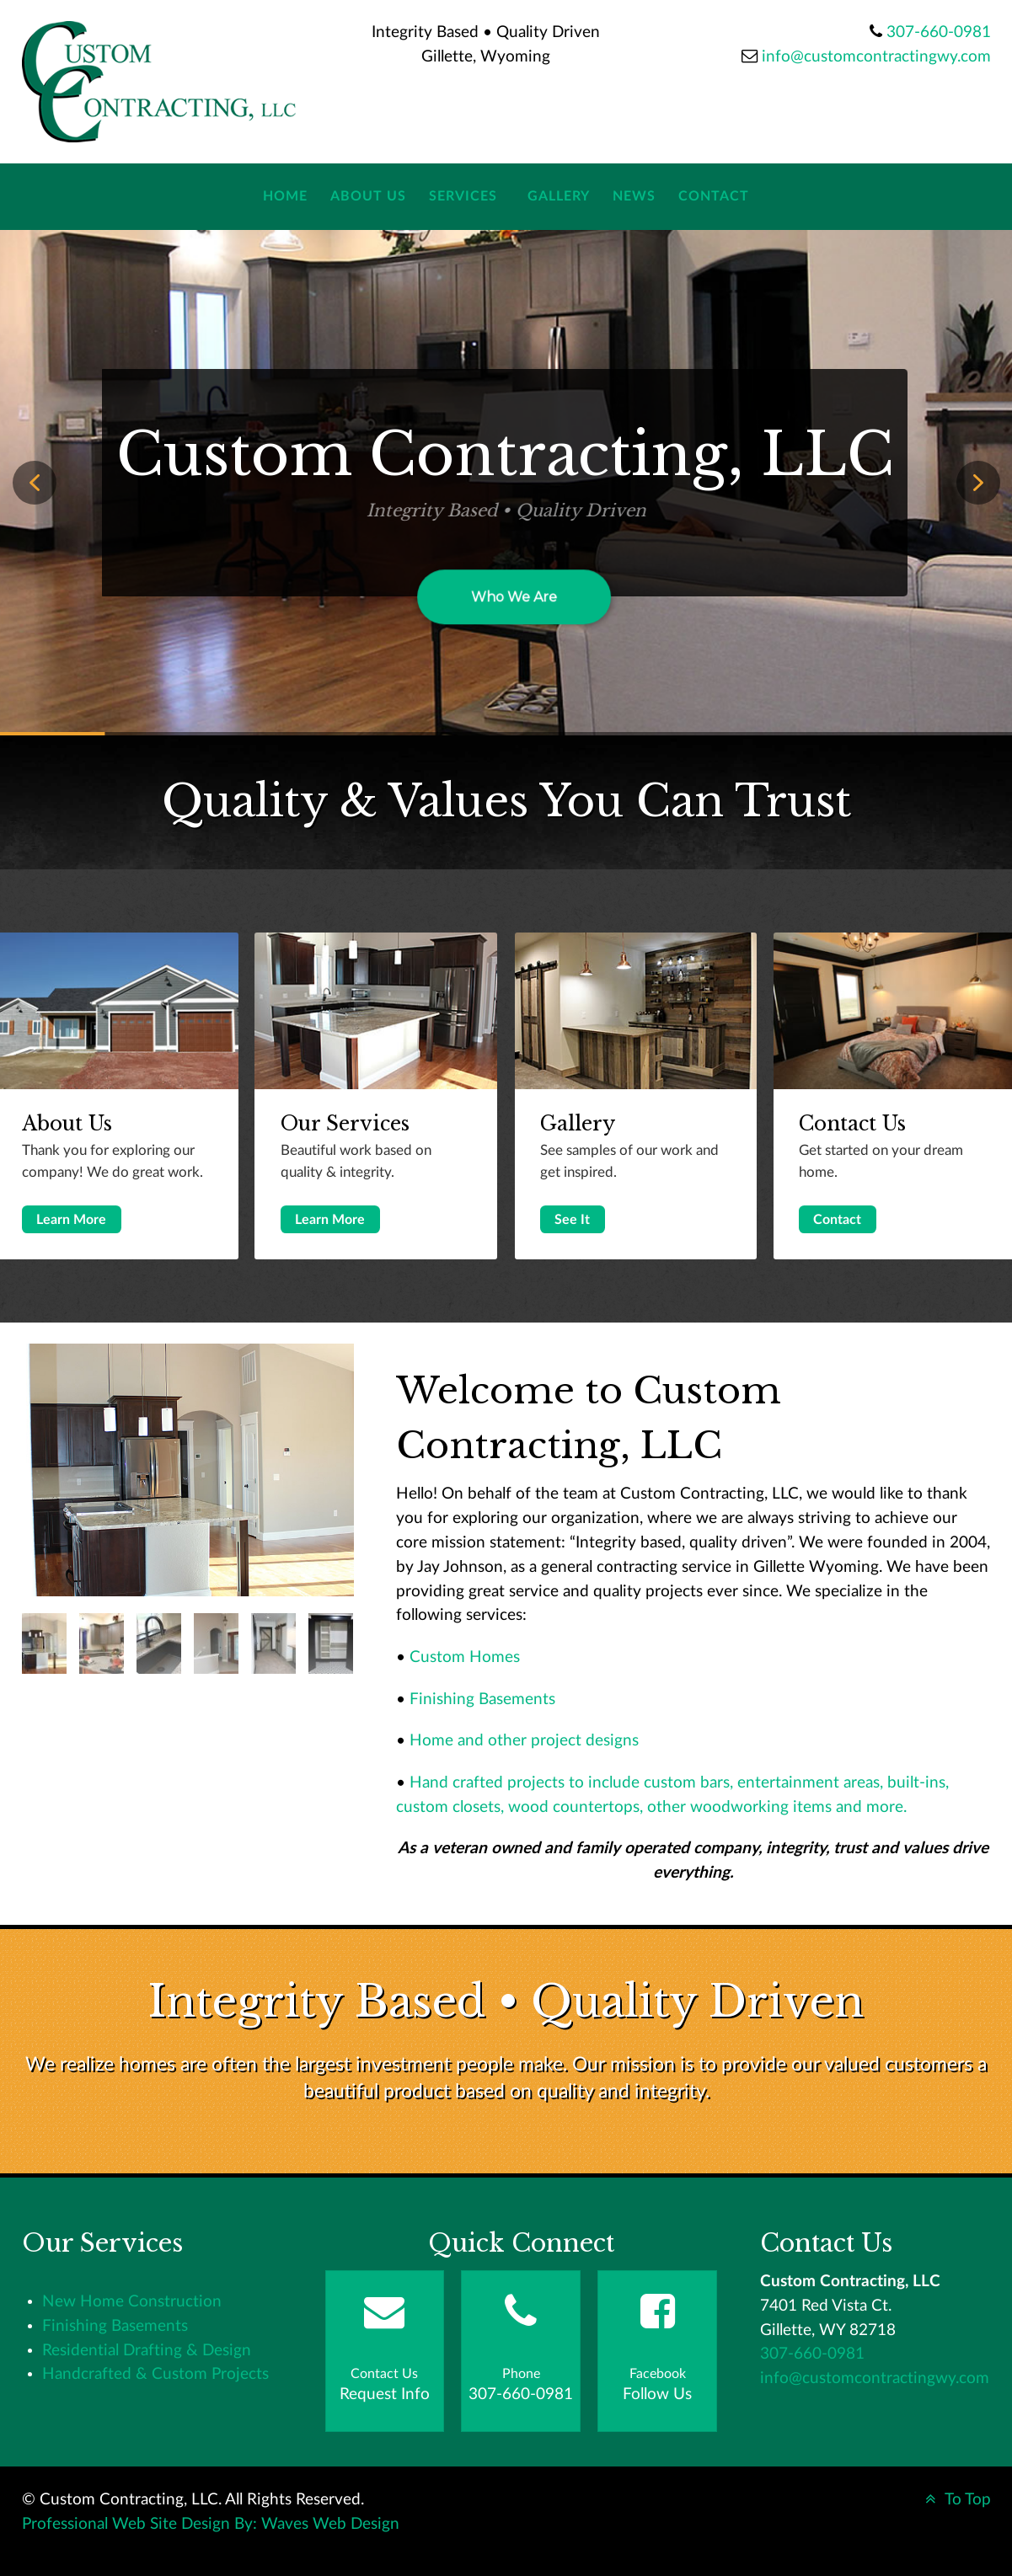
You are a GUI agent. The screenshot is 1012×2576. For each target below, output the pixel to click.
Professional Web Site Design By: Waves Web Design (210, 2524)
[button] (34, 483)
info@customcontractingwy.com (876, 57)
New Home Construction (132, 2302)
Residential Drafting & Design (146, 2351)
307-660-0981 (938, 32)
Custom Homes (465, 1657)
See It (572, 1220)
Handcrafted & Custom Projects (155, 2374)
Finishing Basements (482, 1700)
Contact (837, 1220)
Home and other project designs (524, 1741)
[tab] (44, 1643)
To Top (955, 2500)
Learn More (71, 1220)
